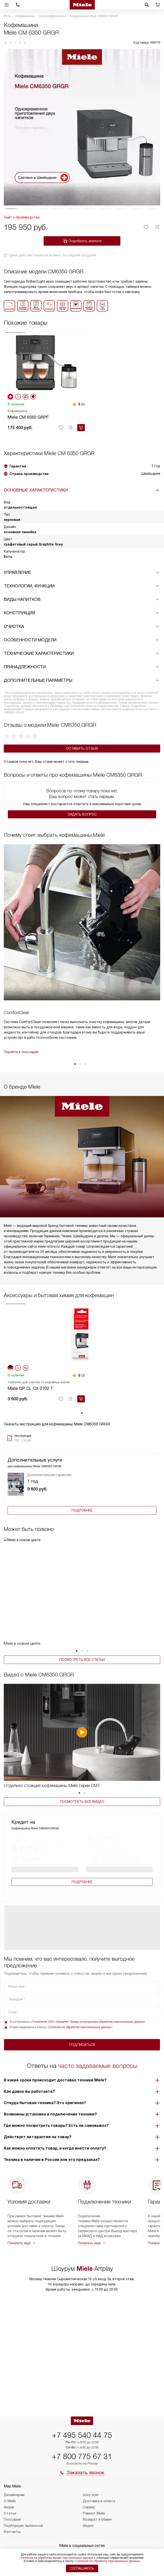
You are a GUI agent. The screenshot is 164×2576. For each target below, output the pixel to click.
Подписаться (82, 1971)
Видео (88, 2473)
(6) (83, 404)
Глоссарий (12, 2467)
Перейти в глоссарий (21, 1052)
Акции (9, 2454)
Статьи (10, 2460)
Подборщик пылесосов (23, 2473)
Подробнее (82, 1436)
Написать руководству (82, 2538)
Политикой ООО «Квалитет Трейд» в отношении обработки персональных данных (88, 1948)
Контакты (12, 2479)
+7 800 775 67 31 (82, 2403)
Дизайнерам (14, 2442)
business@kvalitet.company (82, 2527)
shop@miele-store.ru (82, 2516)
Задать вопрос (82, 814)
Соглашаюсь (82, 2568)
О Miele (10, 2448)
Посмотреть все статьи (82, 1585)
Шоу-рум (90, 2442)
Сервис (89, 2454)
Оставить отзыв (82, 748)
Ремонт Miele (94, 2460)
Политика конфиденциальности (82, 2548)
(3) (83, 1301)
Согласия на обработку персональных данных (79, 1953)
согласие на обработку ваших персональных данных (57, 2557)
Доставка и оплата (99, 2448)
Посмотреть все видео (82, 1727)
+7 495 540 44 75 (82, 2382)
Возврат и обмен (97, 2467)
